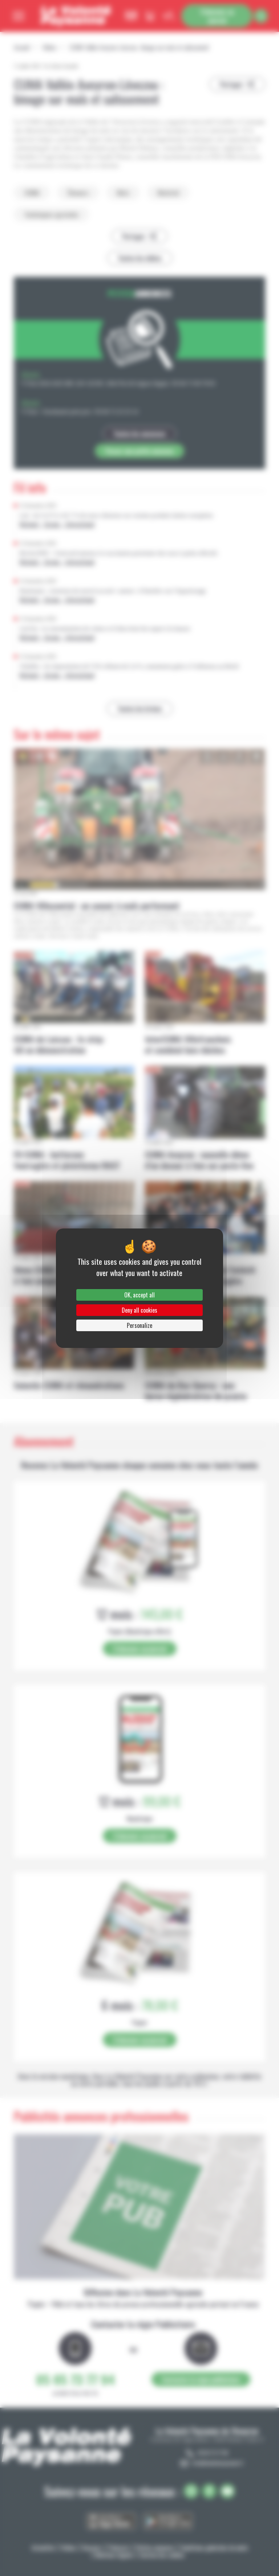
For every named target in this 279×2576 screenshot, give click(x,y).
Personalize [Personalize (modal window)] (139, 1325)
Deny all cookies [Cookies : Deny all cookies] (139, 1310)
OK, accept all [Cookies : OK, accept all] (139, 1295)
